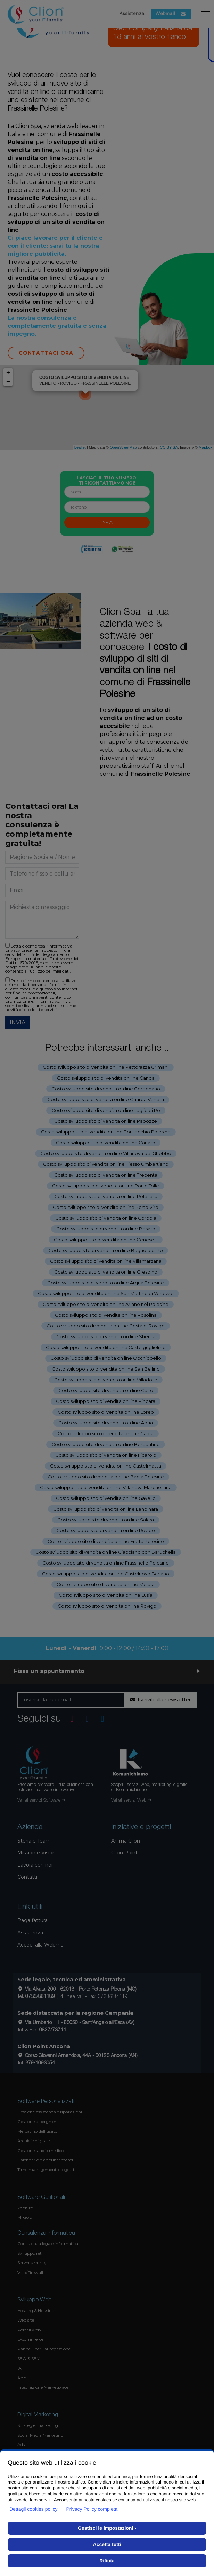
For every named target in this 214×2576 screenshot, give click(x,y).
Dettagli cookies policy (33, 2509)
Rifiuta (107, 2560)
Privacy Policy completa (92, 2509)
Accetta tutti (107, 2544)
